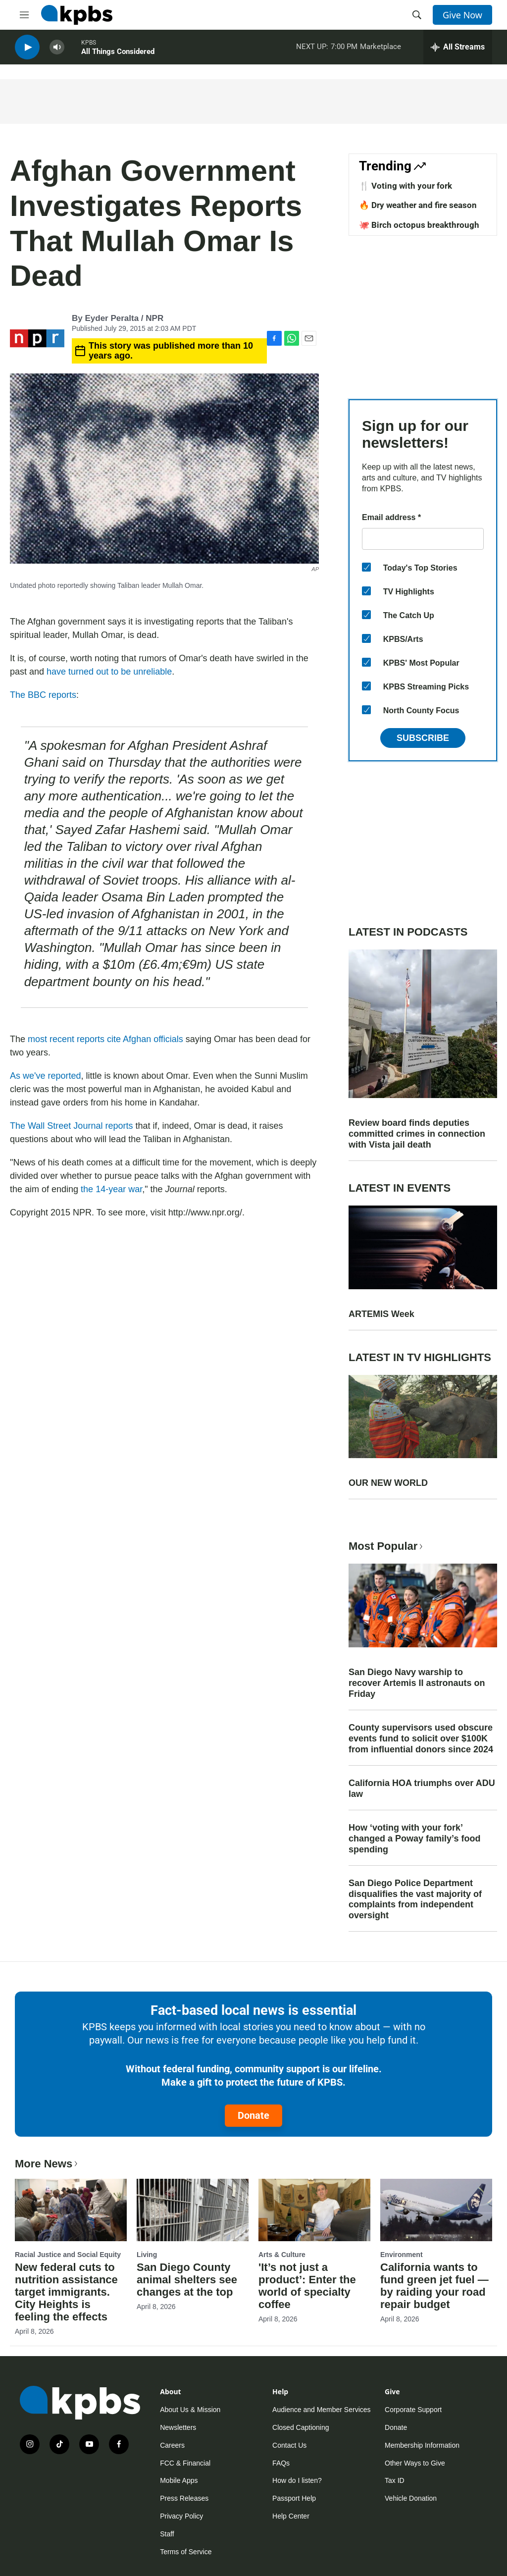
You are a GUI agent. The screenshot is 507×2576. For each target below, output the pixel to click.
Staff (167, 2534)
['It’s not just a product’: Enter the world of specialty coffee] (314, 2210)
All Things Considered (117, 54)
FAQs (281, 2463)
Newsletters (178, 2427)
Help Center (290, 2516)
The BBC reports (43, 695)
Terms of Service (185, 2552)
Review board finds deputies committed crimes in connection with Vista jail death (417, 1134)
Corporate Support (413, 2410)
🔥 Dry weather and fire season (418, 205)
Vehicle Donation (411, 2498)
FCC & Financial (185, 2463)
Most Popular (387, 1546)
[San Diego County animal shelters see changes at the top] (193, 2210)
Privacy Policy (181, 2516)
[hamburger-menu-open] (24, 15)
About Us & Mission (190, 2410)
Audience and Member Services (321, 2410)
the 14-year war (111, 1189)
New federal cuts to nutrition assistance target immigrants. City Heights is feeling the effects (66, 2292)
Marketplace (380, 49)
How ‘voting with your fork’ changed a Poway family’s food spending (414, 1838)
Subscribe (423, 738)
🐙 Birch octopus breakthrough (419, 225)
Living (147, 2255)
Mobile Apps (179, 2480)
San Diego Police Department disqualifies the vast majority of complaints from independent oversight (415, 1899)
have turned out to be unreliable (109, 672)
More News (47, 2163)
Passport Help (294, 2498)
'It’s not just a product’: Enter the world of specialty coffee (307, 2286)
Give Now (462, 15)
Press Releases (184, 2498)
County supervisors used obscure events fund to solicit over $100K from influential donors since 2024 (421, 1738)
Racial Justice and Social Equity (68, 2255)
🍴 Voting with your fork (405, 186)
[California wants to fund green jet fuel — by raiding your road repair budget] (436, 2210)
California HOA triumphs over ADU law (422, 1788)
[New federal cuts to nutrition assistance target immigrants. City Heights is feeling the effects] (71, 2210)
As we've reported (45, 1076)
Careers (172, 2445)
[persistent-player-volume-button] (57, 50)
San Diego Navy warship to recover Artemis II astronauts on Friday (417, 1683)
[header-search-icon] (416, 14)
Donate (253, 2115)
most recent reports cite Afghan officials (105, 1039)
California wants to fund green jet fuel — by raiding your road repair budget (434, 2286)
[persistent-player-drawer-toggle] (457, 49)
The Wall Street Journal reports (71, 1126)
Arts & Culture (281, 2255)
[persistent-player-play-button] (27, 50)
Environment (401, 2255)
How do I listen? (297, 2480)
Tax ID (395, 2480)
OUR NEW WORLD (388, 1483)
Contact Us (289, 2445)
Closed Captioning (300, 2427)
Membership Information (422, 2445)
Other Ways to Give (415, 2463)
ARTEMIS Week (381, 1314)
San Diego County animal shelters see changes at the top (187, 2279)
